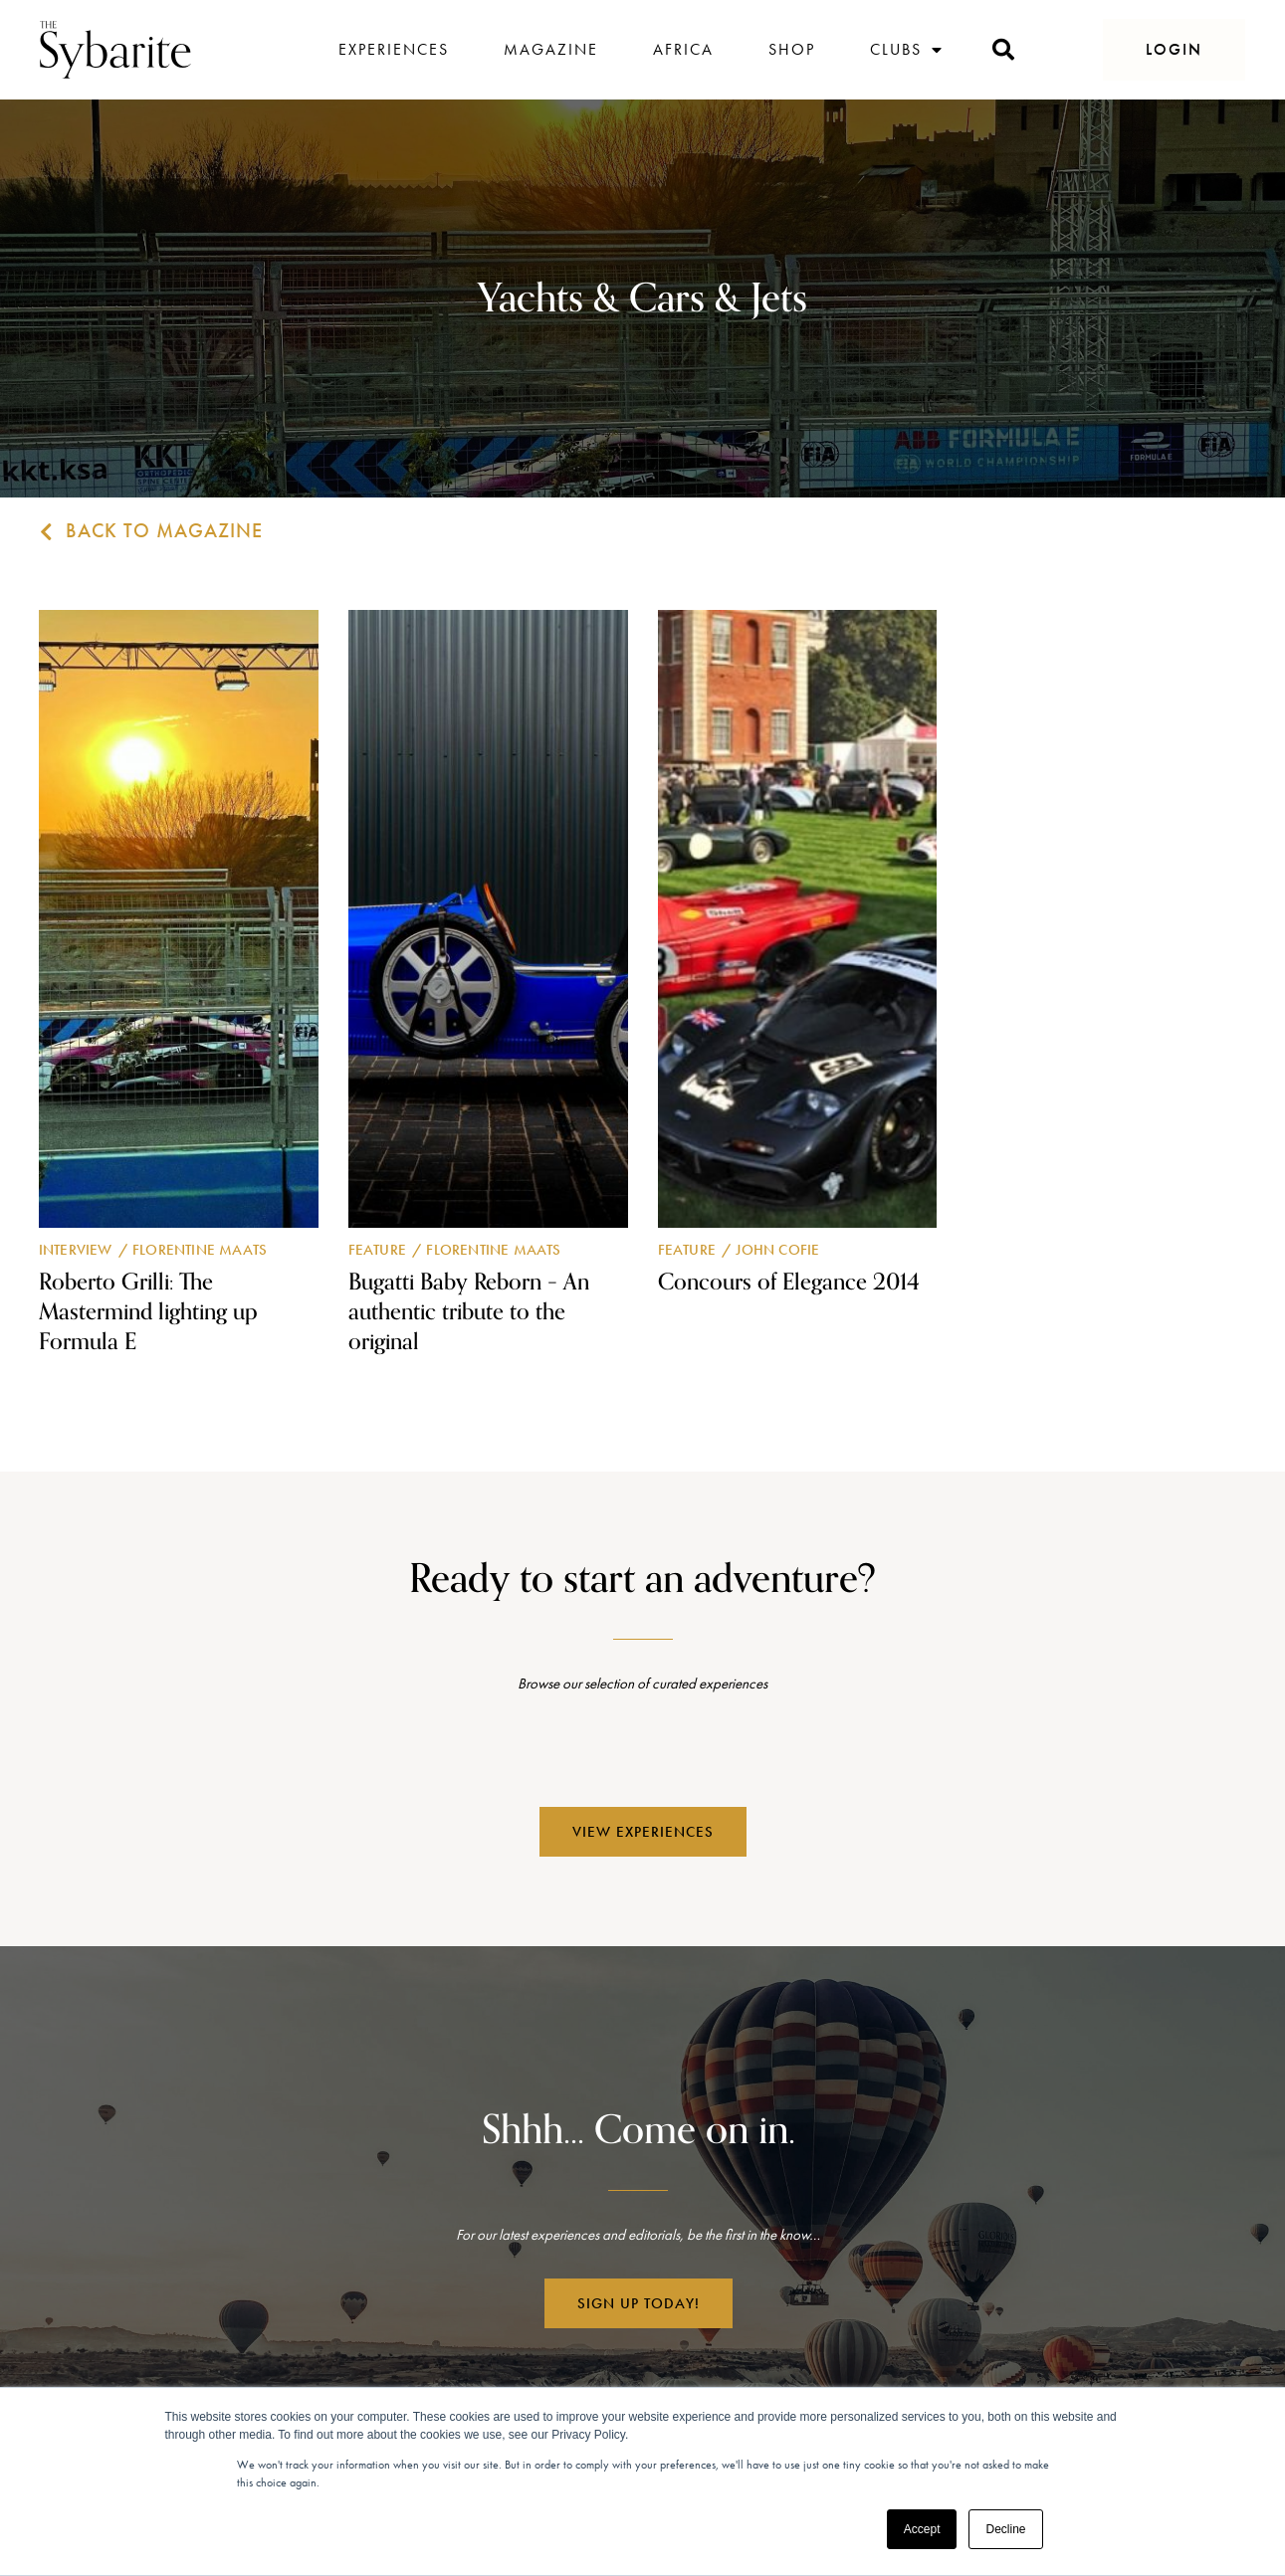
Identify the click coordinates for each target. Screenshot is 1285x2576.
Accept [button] (922, 2529)
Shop (791, 49)
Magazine (551, 49)
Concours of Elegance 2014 (789, 1282)
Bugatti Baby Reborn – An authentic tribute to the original (468, 1312)
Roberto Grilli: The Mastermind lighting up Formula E (148, 1312)
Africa (683, 49)
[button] (1174, 50)
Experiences (393, 49)
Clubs (907, 50)
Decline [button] (1005, 2529)
